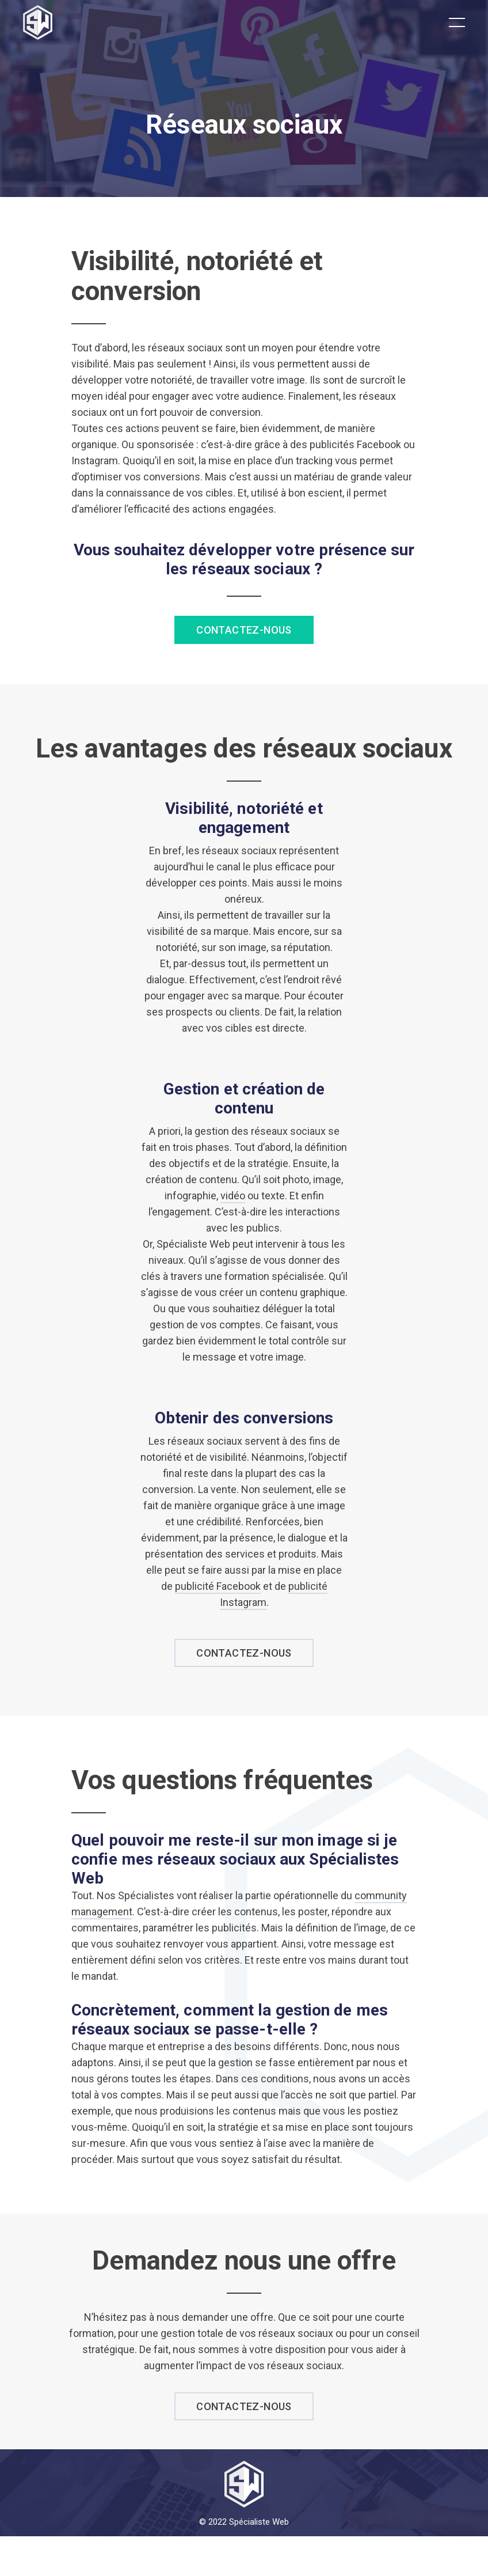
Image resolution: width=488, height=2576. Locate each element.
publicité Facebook (218, 1586)
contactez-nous (244, 1653)
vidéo (232, 1195)
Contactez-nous (244, 630)
